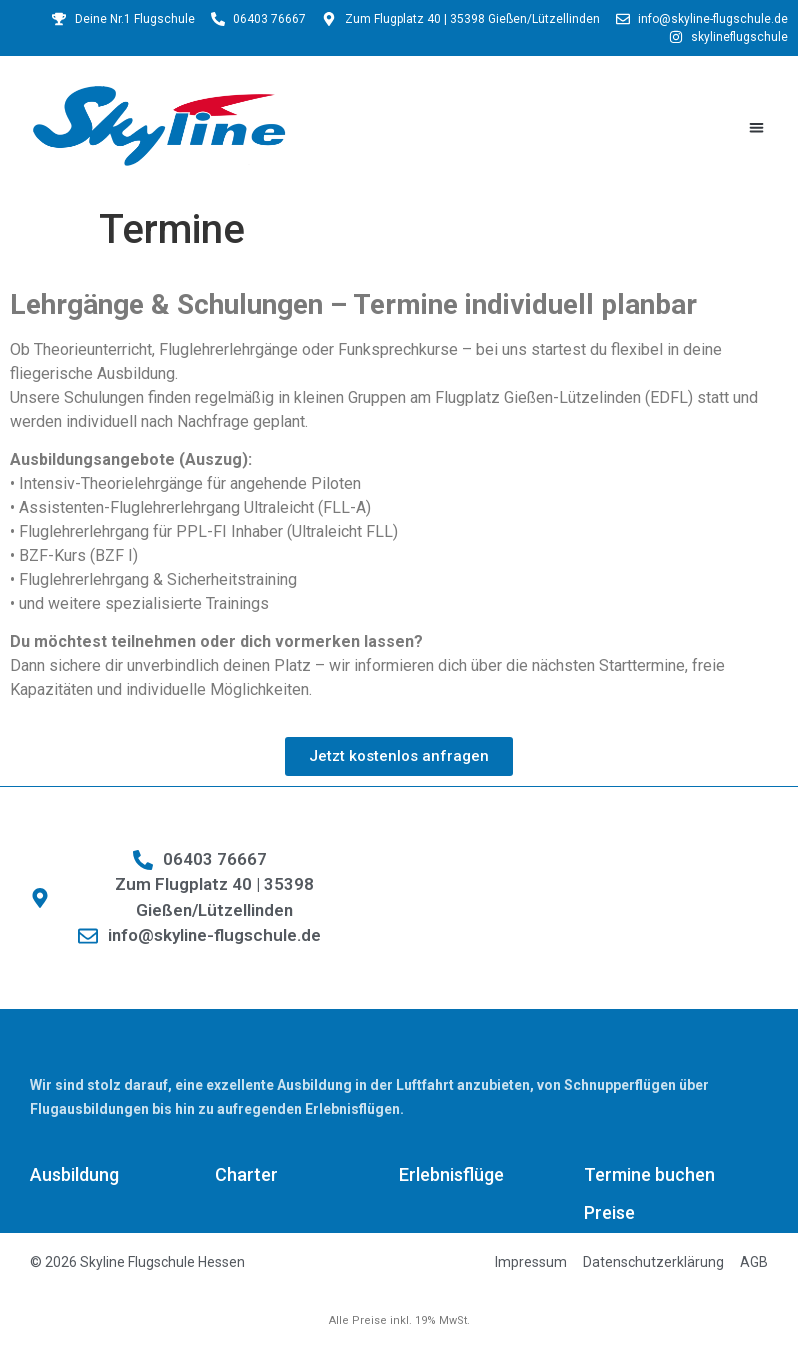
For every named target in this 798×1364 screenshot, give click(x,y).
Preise (609, 1212)
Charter (246, 1174)
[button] (756, 127)
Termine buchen (649, 1174)
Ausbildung (74, 1174)
